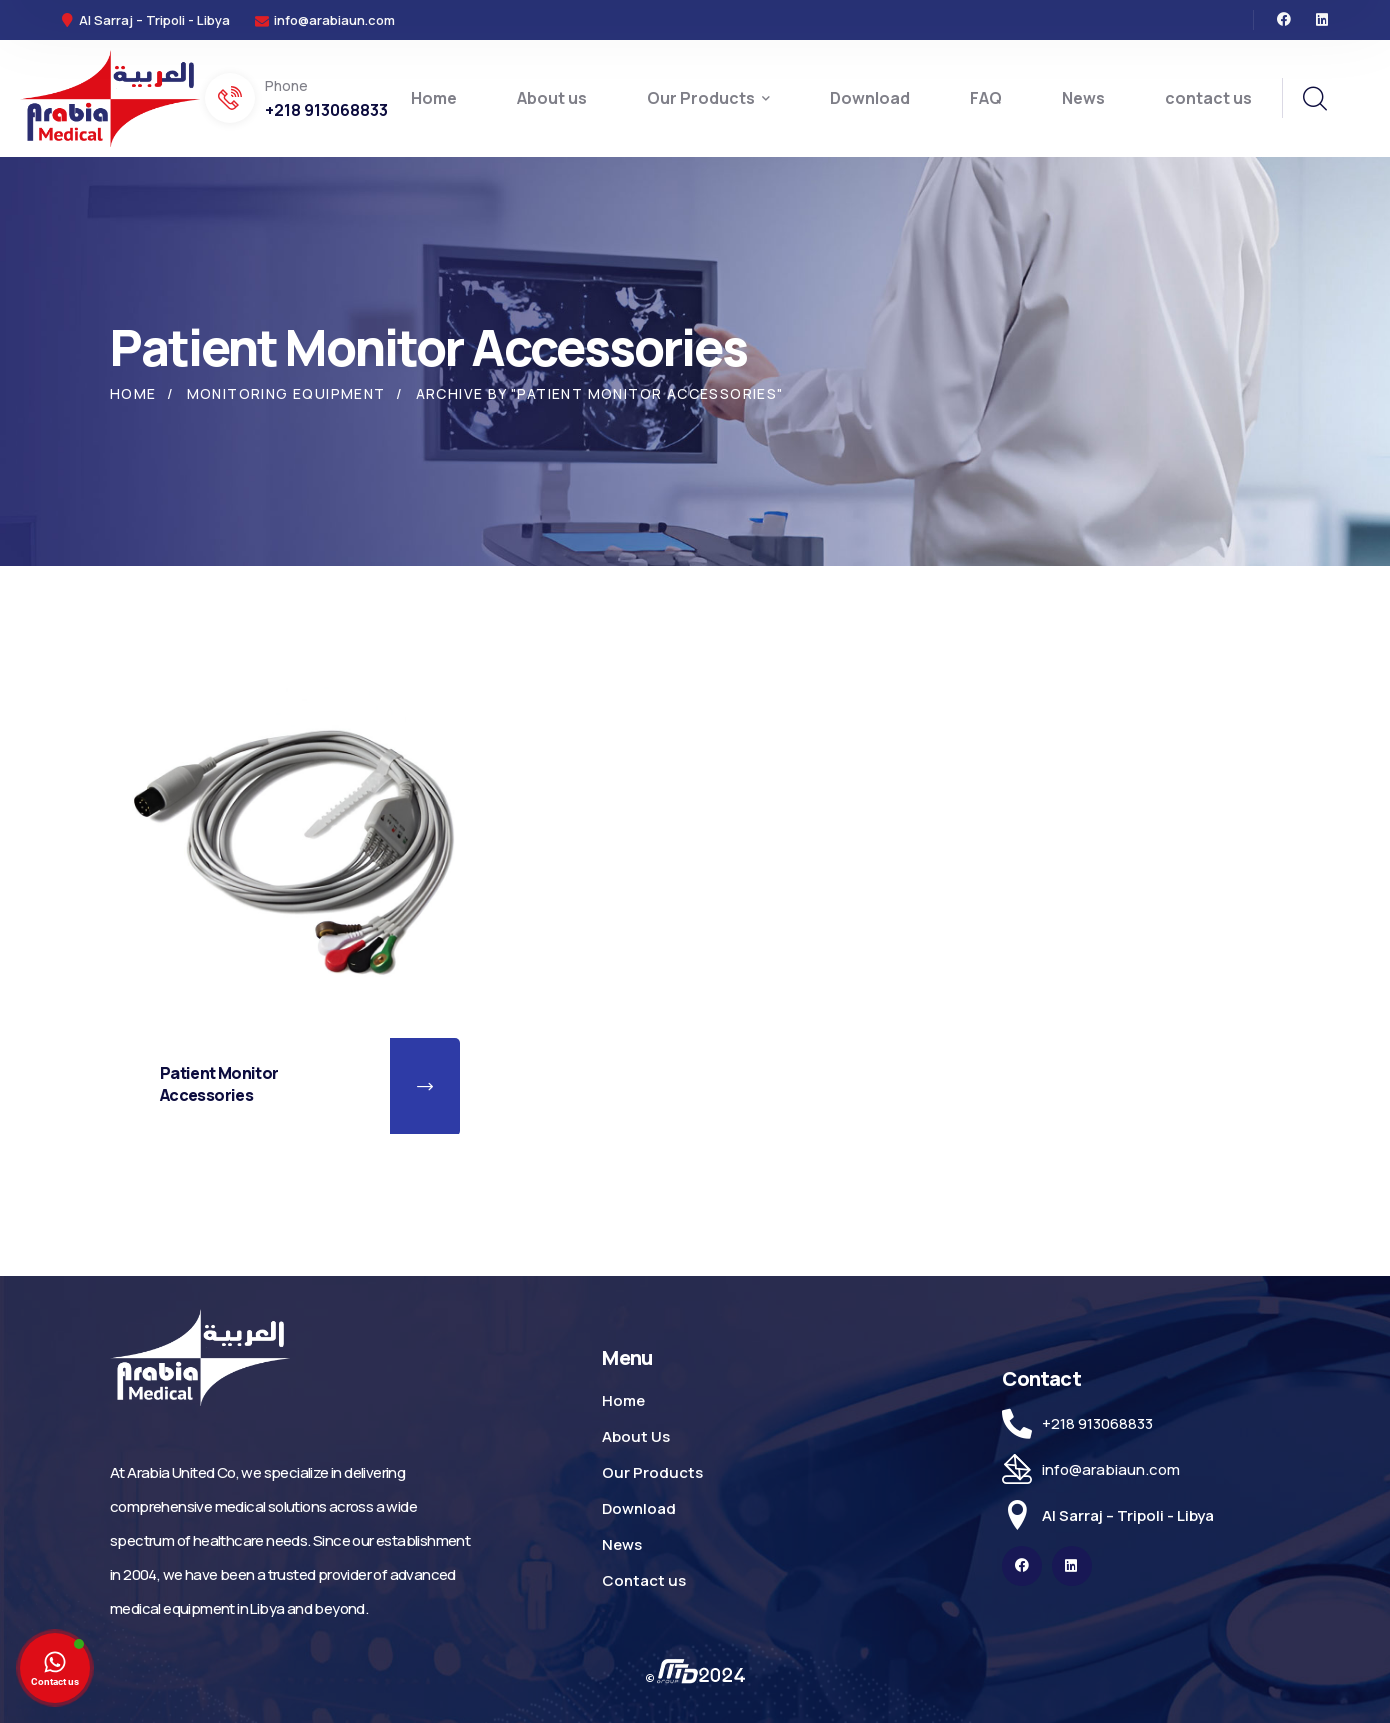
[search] (1314, 99)
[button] (425, 1087)
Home (133, 393)
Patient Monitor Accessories (219, 1084)
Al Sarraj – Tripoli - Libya (1128, 1515)
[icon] (1284, 20)
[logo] (110, 97)
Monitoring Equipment (286, 393)
